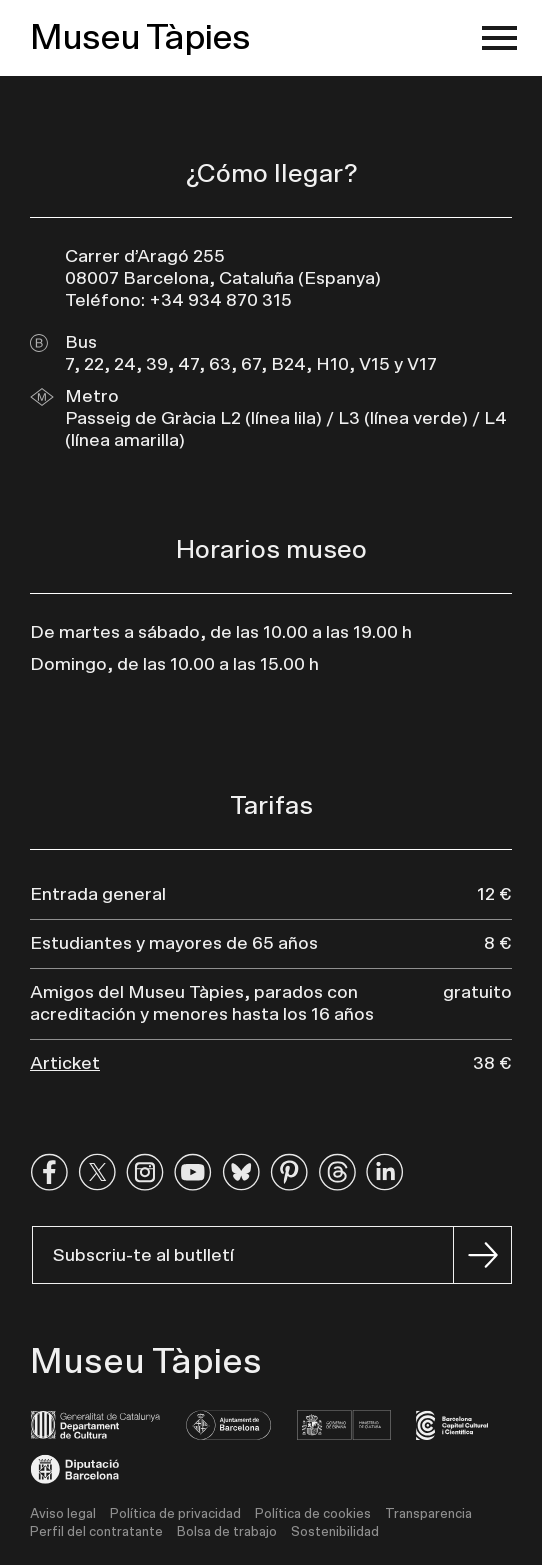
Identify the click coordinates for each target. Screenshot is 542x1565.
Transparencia (428, 1514)
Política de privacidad (175, 1514)
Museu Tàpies (140, 38)
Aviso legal (63, 1514)
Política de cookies (313, 1514)
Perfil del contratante (96, 1532)
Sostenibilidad (335, 1532)
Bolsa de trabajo (227, 1532)
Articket (65, 1064)
